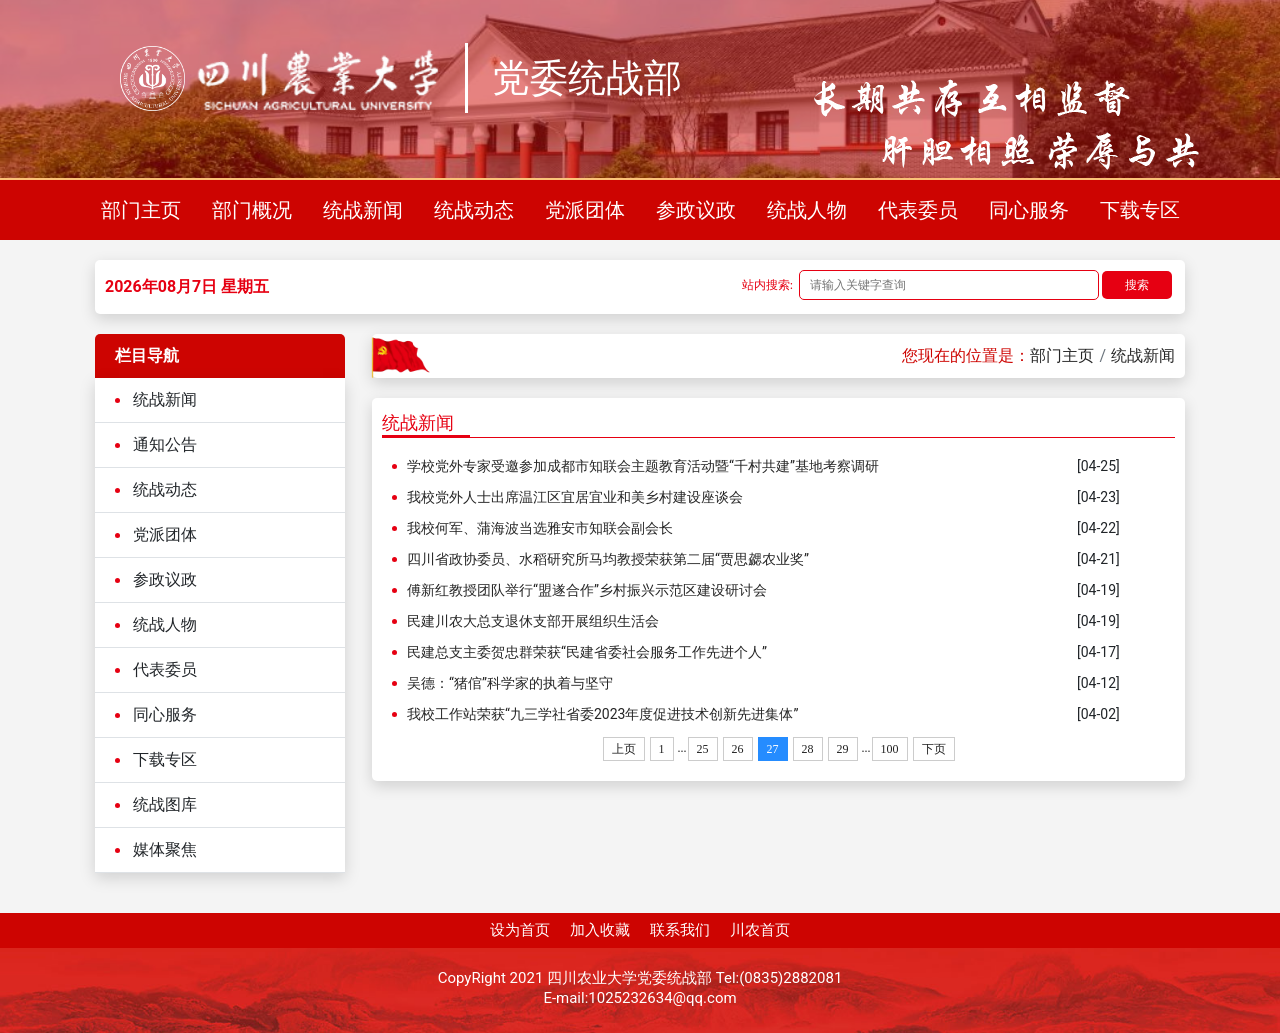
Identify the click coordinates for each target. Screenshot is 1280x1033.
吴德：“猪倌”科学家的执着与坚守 (510, 683)
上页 (624, 749)
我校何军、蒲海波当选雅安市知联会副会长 (540, 528)
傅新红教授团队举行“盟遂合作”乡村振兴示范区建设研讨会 (587, 590)
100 (890, 749)
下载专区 (1140, 210)
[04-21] (1098, 559)
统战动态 (474, 210)
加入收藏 (600, 930)
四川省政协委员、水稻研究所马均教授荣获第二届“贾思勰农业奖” (608, 559)
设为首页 (520, 930)
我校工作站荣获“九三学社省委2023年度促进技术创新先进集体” (602, 714)
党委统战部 (587, 78)
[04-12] (1098, 683)
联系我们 (680, 930)
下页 (934, 749)
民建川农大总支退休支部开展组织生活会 (533, 621)
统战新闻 (363, 210)
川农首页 (760, 930)
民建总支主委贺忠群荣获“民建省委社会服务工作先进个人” (587, 652)
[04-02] (1098, 714)
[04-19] (1098, 590)
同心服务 (1029, 210)
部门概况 (252, 210)
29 (843, 749)
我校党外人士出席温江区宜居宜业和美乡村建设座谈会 (575, 497)
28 (808, 749)
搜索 (1137, 285)
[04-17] (1098, 652)
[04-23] (1098, 497)
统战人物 (807, 210)
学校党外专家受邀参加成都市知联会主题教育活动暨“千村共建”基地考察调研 (643, 466)
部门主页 (141, 210)
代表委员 (918, 210)
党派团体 (585, 210)
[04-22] (1098, 528)
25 (703, 749)
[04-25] (1098, 466)
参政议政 (696, 210)
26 (738, 749)
